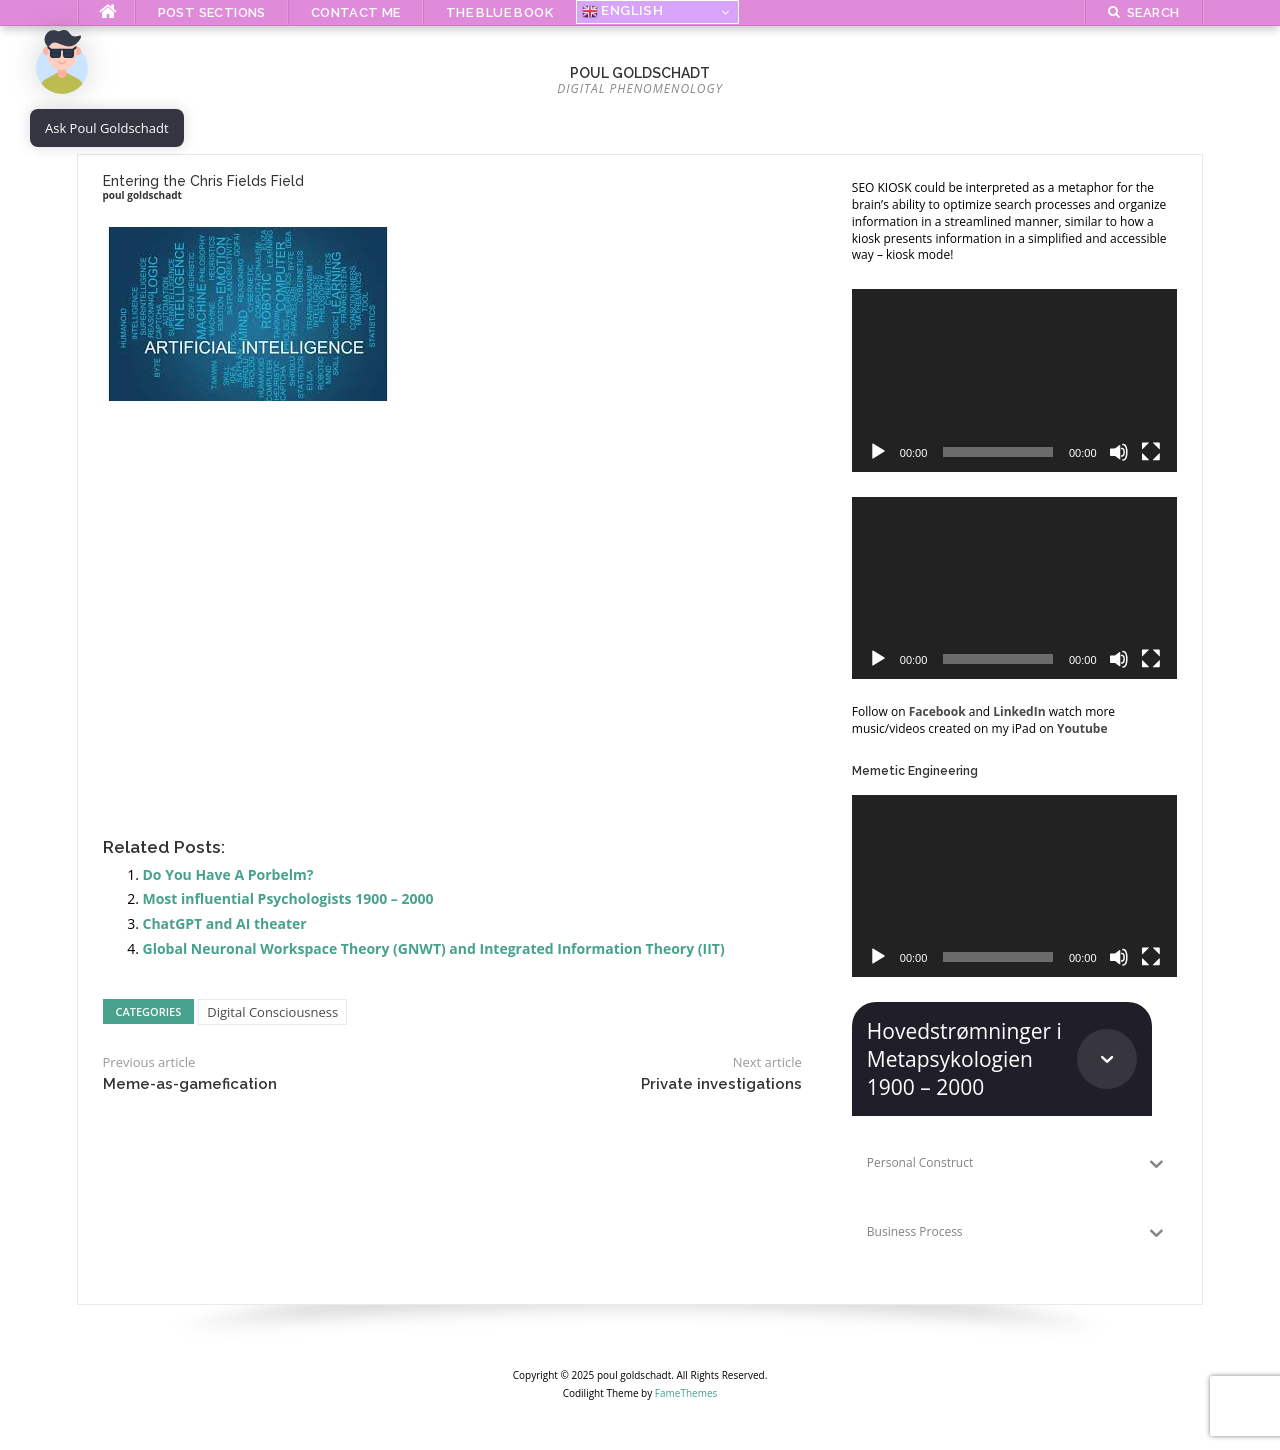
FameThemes (686, 1393)
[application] (1014, 380)
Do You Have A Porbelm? (228, 874)
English (622, 11)
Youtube (1082, 728)
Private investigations (721, 1084)
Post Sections (212, 12)
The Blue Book (499, 12)
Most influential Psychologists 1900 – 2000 (288, 898)
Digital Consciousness (272, 1012)
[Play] (878, 452)
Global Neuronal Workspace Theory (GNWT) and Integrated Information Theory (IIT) (434, 948)
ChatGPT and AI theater (225, 923)
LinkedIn (1019, 711)
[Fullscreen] (1151, 452)
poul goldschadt (640, 73)
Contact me (356, 12)
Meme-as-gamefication (190, 1084)
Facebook (937, 711)
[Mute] (1119, 452)
